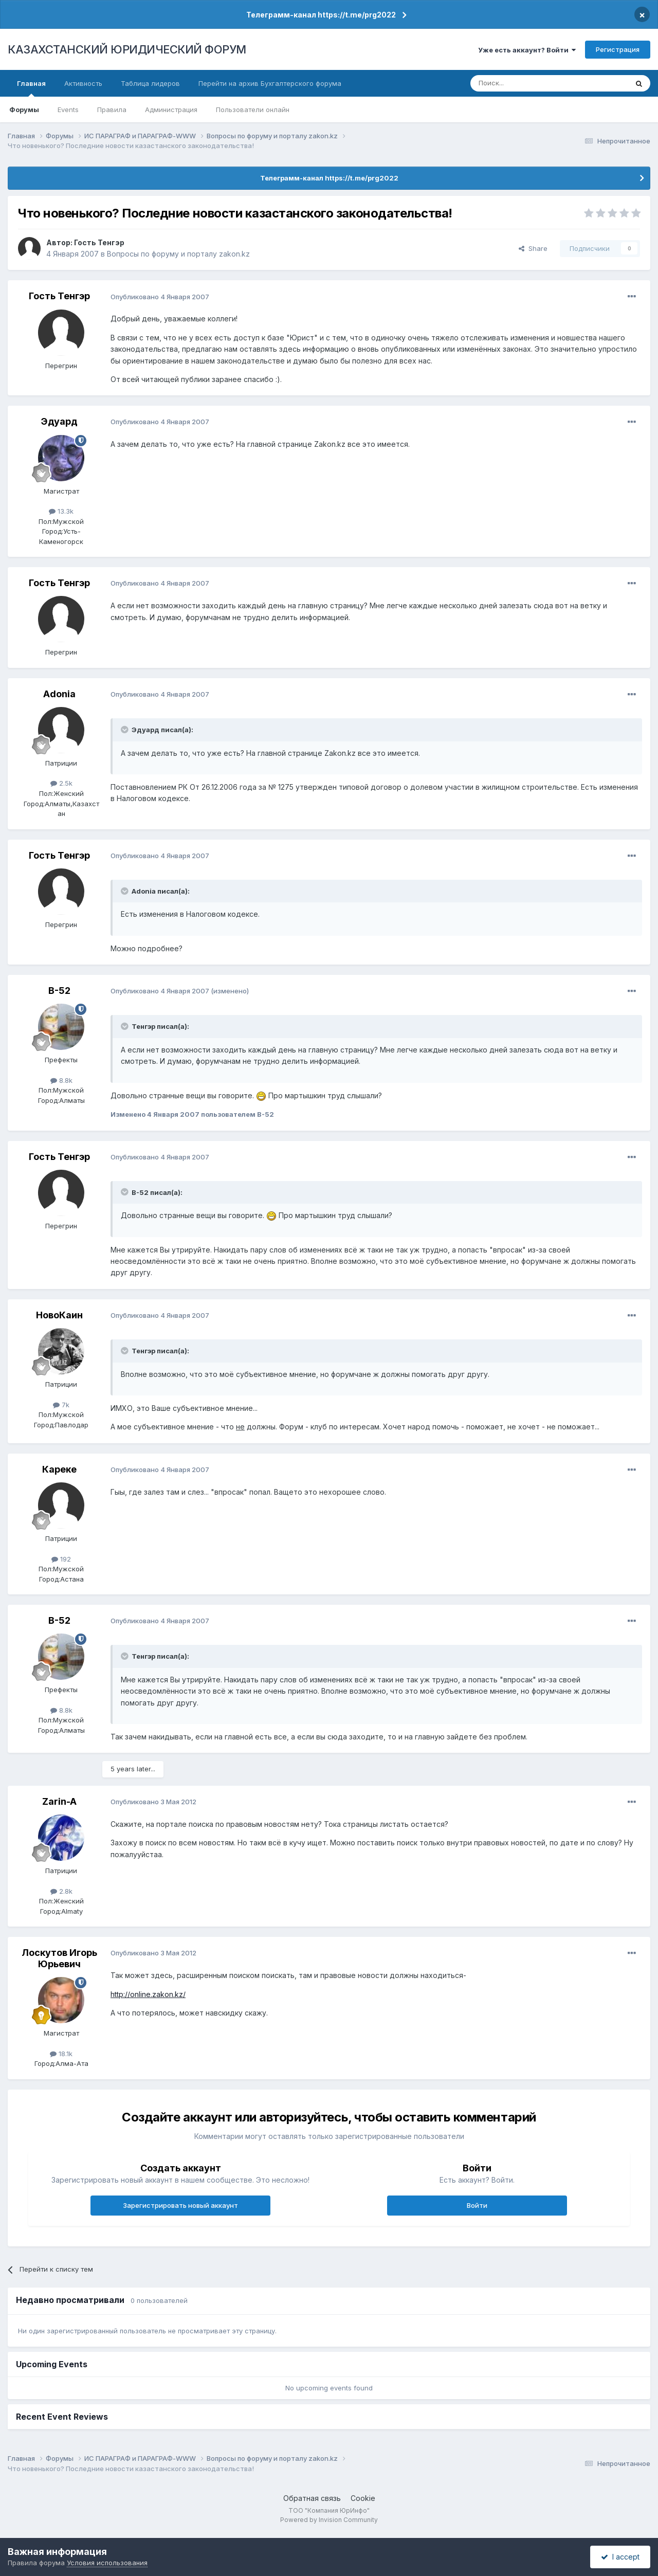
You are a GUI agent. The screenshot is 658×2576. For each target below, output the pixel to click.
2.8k (61, 1891)
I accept (620, 2556)
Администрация (171, 109)
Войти (477, 2205)
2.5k (61, 783)
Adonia (59, 693)
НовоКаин (59, 1315)
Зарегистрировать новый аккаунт (180, 2205)
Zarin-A (59, 1801)
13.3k (61, 511)
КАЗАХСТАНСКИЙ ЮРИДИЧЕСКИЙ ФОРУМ (127, 49)
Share (533, 248)
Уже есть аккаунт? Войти (527, 50)
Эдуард (59, 421)
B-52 (59, 990)
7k (61, 1405)
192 (61, 1559)
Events (68, 109)
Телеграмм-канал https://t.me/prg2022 (321, 14)
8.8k (61, 1080)
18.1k (61, 2053)
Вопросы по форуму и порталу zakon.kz (178, 253)
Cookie (363, 2498)
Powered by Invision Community (329, 2520)
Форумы (24, 109)
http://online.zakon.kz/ (148, 1994)
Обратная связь (312, 2498)
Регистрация (617, 49)
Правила (111, 109)
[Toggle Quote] (125, 729)
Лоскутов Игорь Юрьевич (59, 1958)
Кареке (59, 1469)
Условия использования (107, 2563)
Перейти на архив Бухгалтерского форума (269, 83)
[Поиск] (520, 83)
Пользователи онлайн (252, 109)
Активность (83, 83)
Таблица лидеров (150, 83)
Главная (31, 88)
